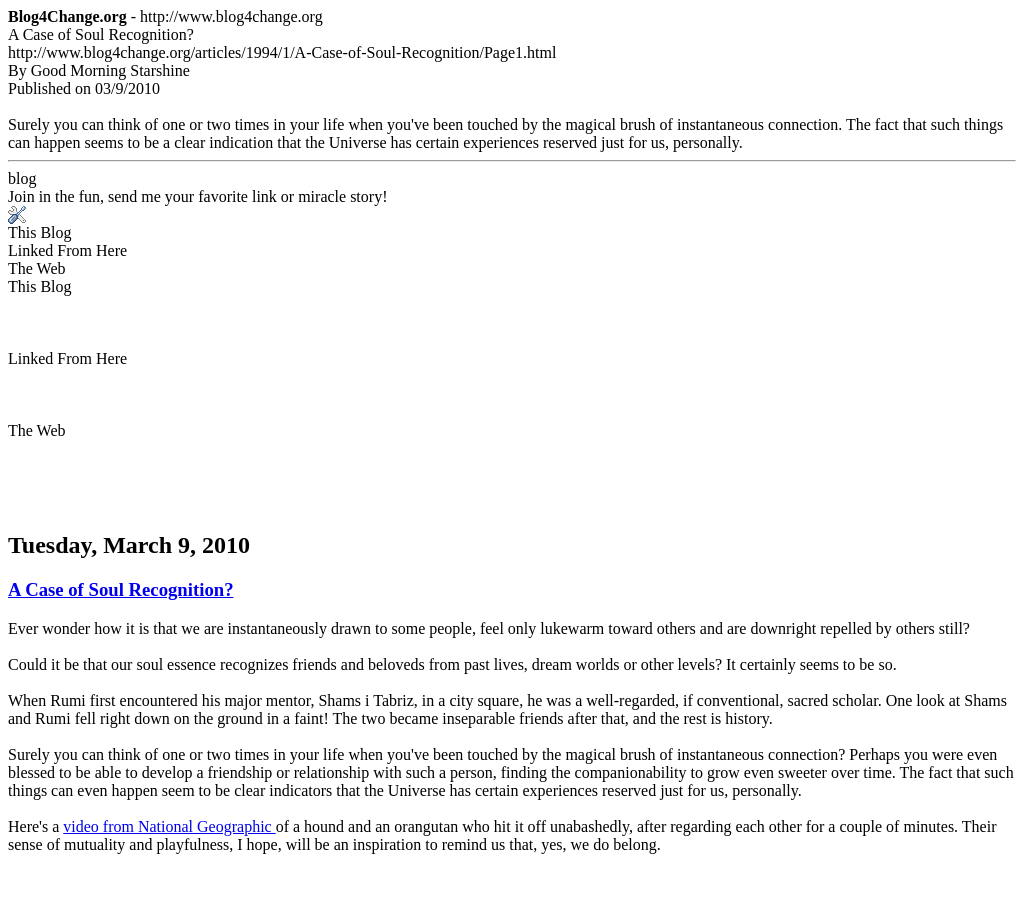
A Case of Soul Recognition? (121, 589)
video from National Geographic (169, 826)
